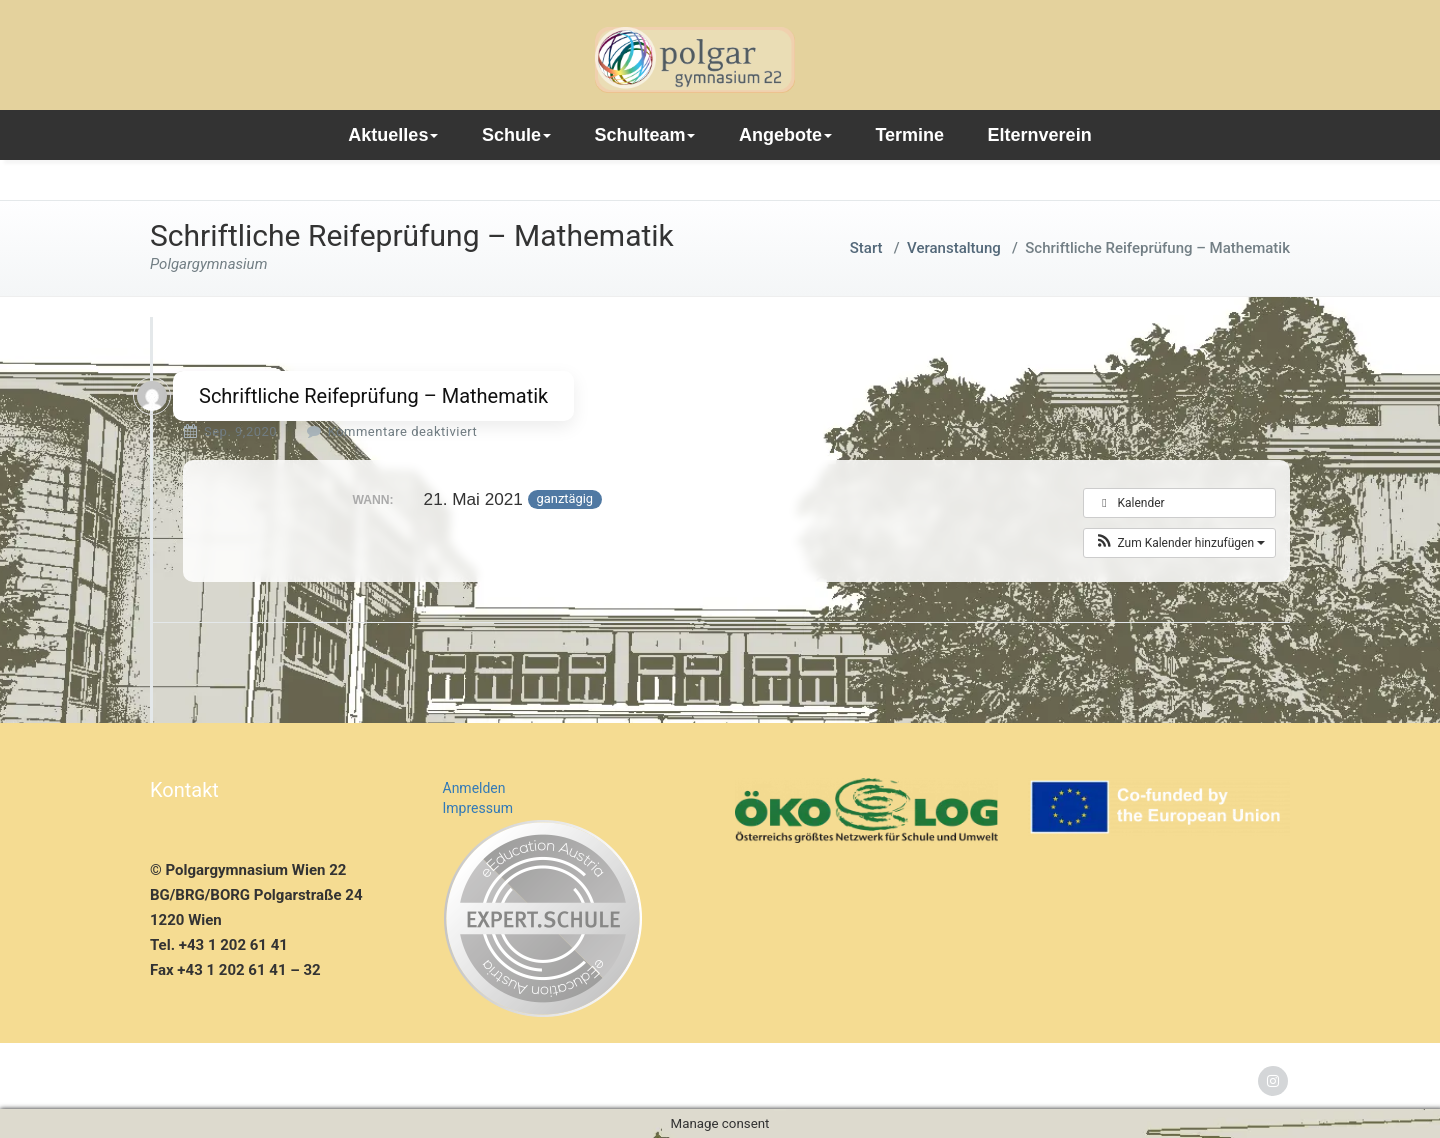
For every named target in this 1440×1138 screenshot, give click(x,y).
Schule (516, 135)
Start (866, 248)
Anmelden (474, 788)
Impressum (478, 808)
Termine (909, 135)
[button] (1179, 543)
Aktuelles (393, 135)
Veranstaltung (954, 248)
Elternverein (1040, 135)
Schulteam (644, 135)
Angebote (785, 135)
